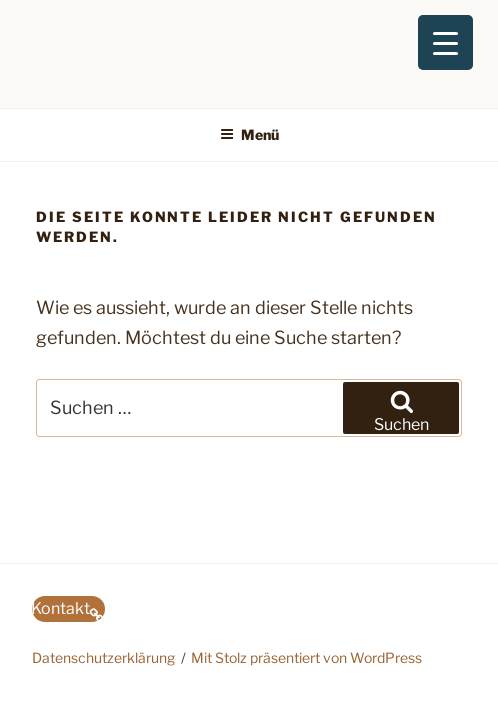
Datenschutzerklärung (103, 657)
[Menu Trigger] (445, 42)
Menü (249, 134)
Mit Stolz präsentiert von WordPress (306, 657)
